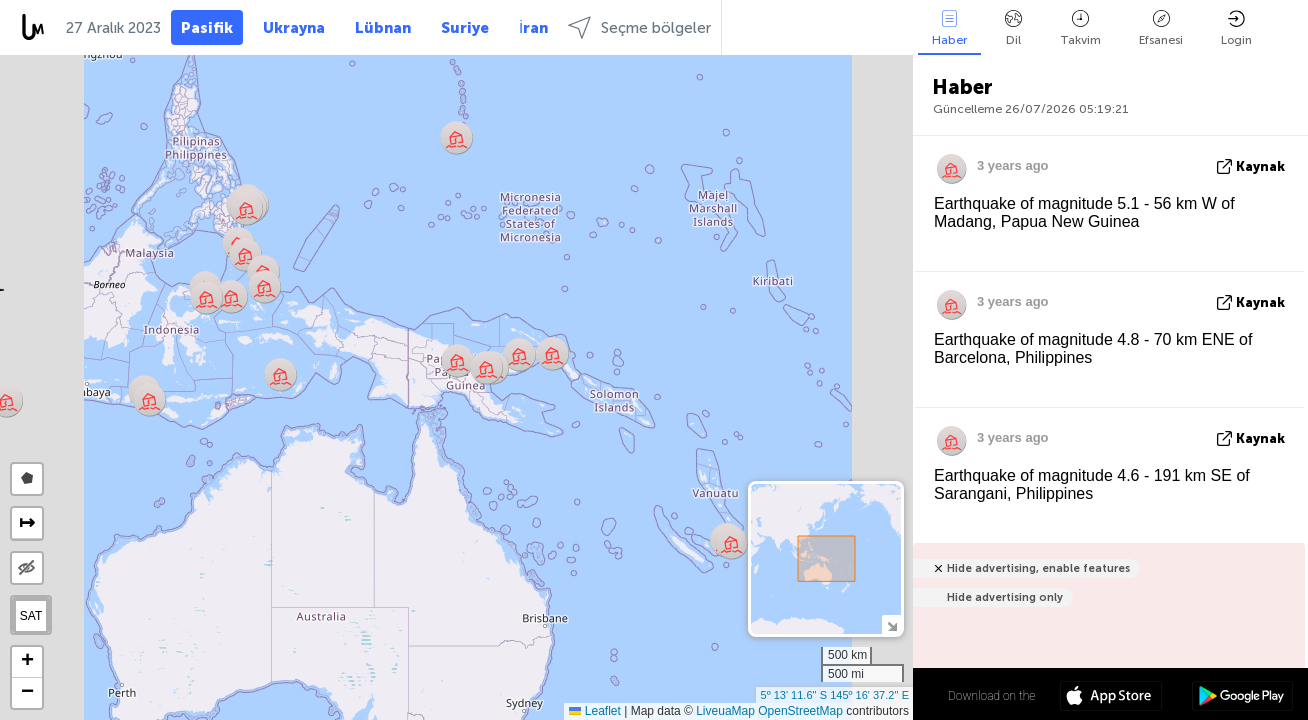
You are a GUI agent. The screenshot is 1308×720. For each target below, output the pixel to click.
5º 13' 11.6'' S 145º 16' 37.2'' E (835, 695)
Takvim (1080, 28)
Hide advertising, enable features (1038, 568)
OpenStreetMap (800, 711)
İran (533, 28)
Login (1236, 28)
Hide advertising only (1005, 597)
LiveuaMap (725, 711)
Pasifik (207, 28)
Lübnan (383, 28)
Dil (1013, 28)
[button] (456, 137)
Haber (949, 28)
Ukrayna (294, 28)
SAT (31, 616)
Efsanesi (1161, 28)
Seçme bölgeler (639, 27)
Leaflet (594, 711)
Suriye (465, 28)
